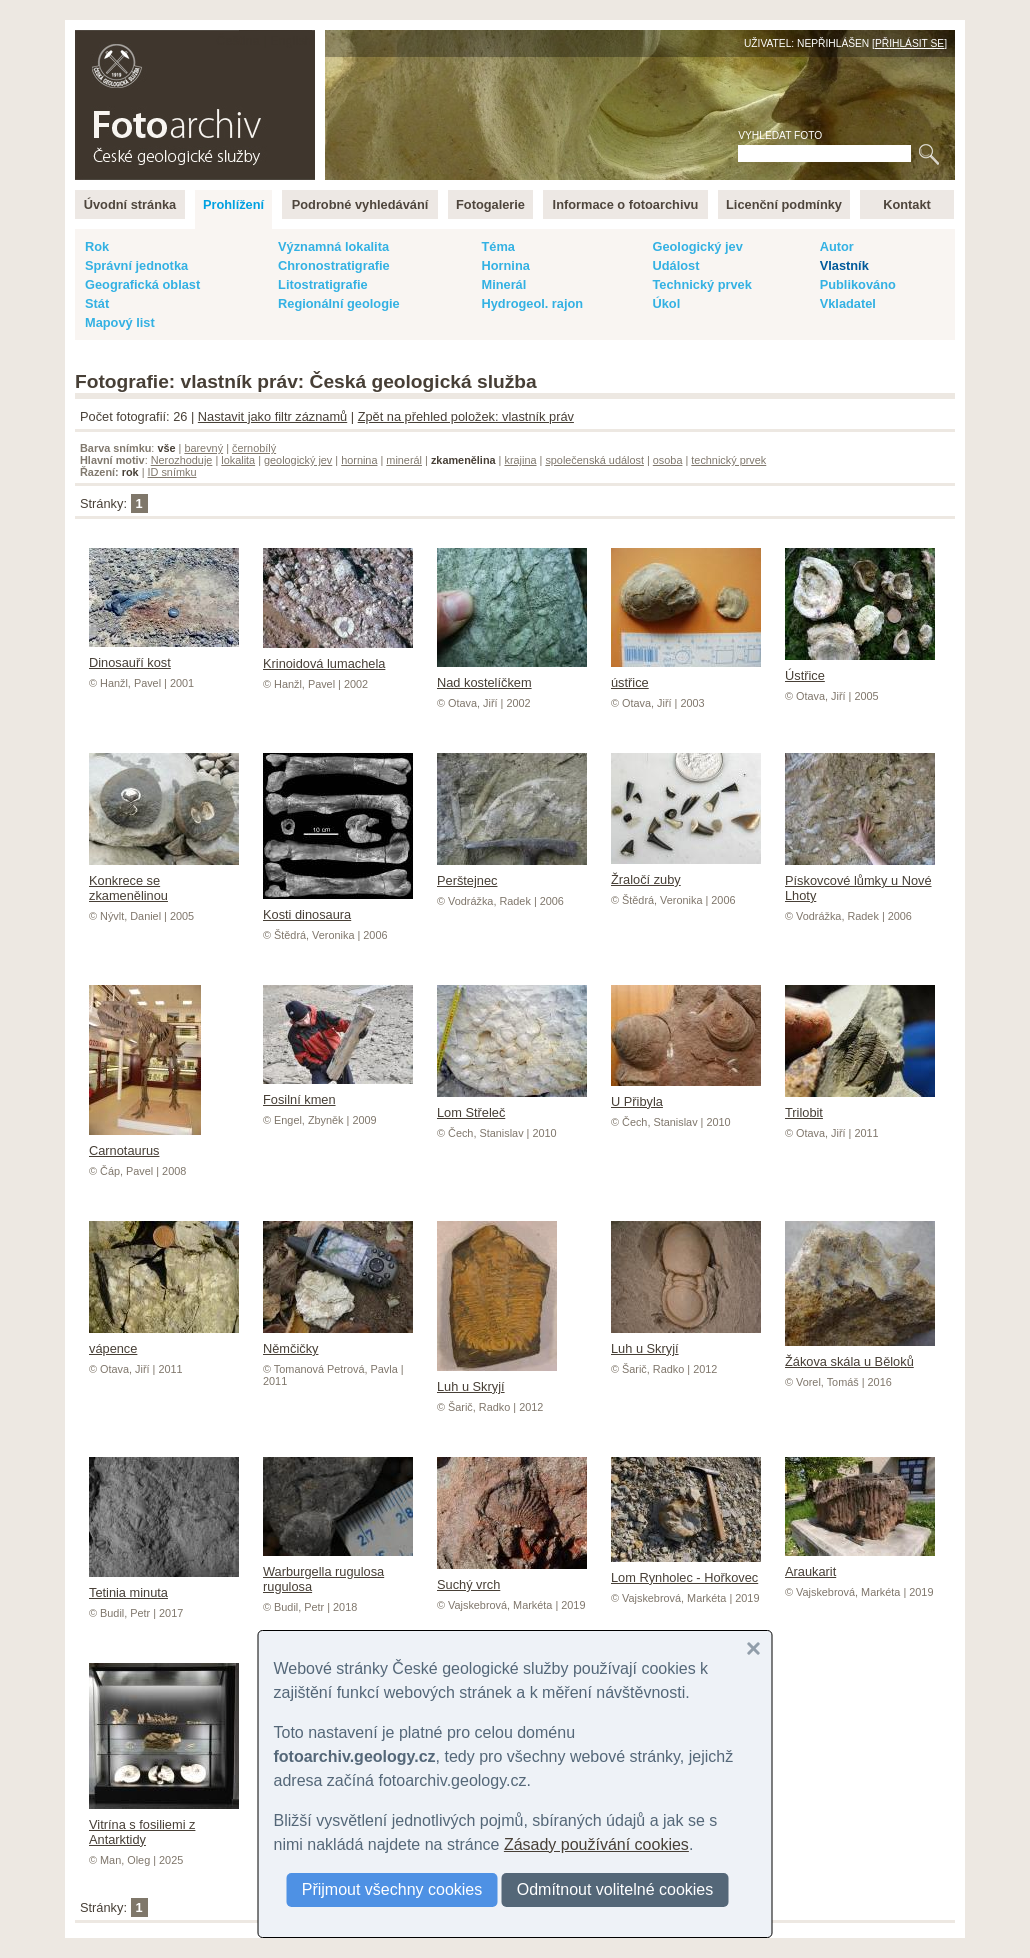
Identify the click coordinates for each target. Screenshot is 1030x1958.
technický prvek (728, 460)
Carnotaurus (145, 1143)
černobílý (254, 448)
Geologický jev (697, 246)
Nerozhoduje (182, 460)
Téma (497, 246)
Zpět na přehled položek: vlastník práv (466, 416)
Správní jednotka (136, 265)
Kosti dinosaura (338, 907)
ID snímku (172, 472)
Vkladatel (848, 303)
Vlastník (844, 265)
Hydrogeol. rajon (532, 303)
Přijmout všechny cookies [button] (392, 1889)
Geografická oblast (142, 284)
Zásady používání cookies (596, 1844)
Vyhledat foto (780, 135)
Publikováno (858, 284)
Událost (675, 265)
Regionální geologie (339, 303)
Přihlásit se (909, 43)
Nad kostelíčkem (512, 675)
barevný (203, 448)
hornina (359, 460)
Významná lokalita (333, 246)
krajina (520, 460)
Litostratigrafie (323, 284)
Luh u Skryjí (497, 1379)
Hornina (505, 265)
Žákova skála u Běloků (860, 1354)
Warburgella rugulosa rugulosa (338, 1571)
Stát (97, 303)
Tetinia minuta (164, 1585)
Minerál (503, 284)
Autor (837, 246)
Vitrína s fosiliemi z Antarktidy (164, 1824)
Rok (97, 246)
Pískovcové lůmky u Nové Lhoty (860, 880)
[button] (754, 1649)
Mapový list (120, 322)
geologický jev (298, 460)
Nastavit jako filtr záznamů (272, 416)
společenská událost (594, 460)
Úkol (666, 303)
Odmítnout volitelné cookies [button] (615, 1889)
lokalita (238, 460)
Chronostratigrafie (334, 265)
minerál (404, 460)
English (291, 40)
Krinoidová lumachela (338, 656)
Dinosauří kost (164, 655)
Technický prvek (701, 284)
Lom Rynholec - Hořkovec (686, 1570)
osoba (668, 460)
